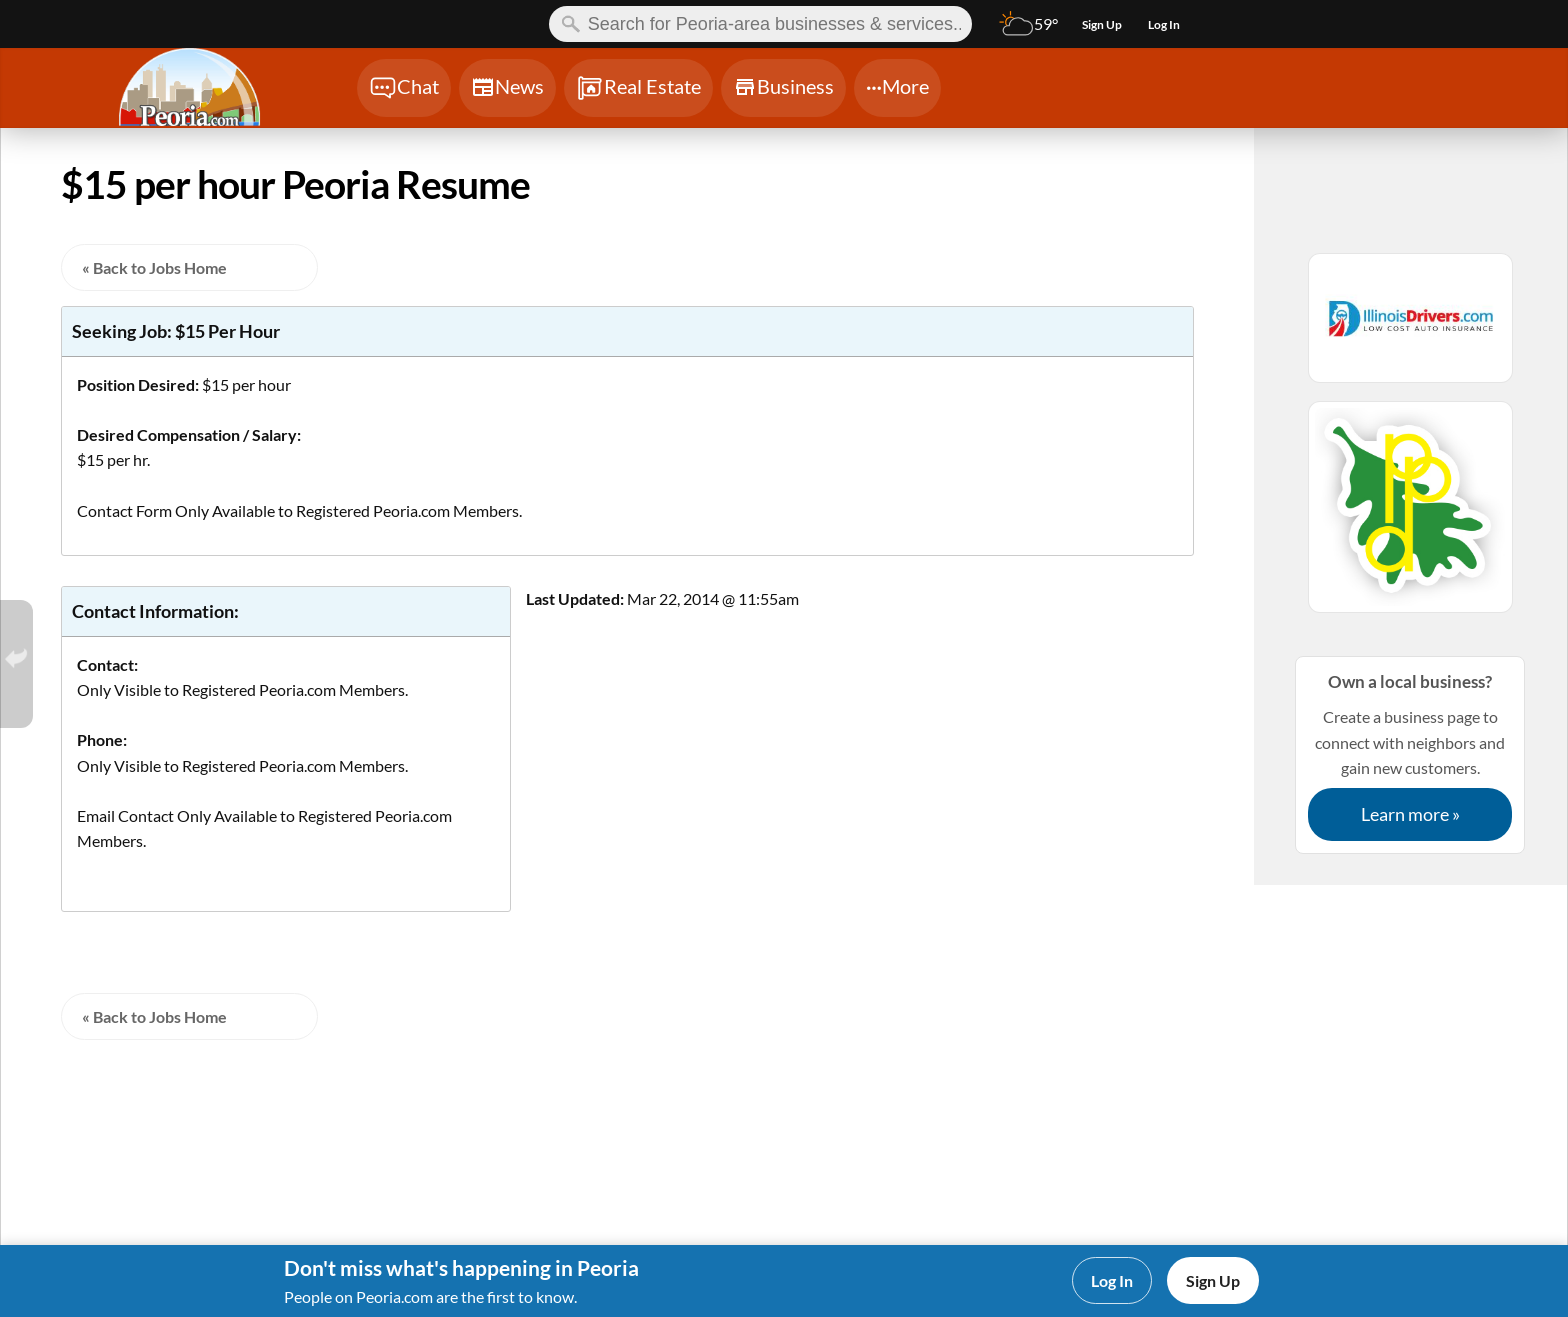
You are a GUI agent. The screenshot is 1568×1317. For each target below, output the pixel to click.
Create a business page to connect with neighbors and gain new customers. (1410, 754)
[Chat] (404, 88)
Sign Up (1213, 1280)
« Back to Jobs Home (154, 267)
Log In (1112, 1280)
